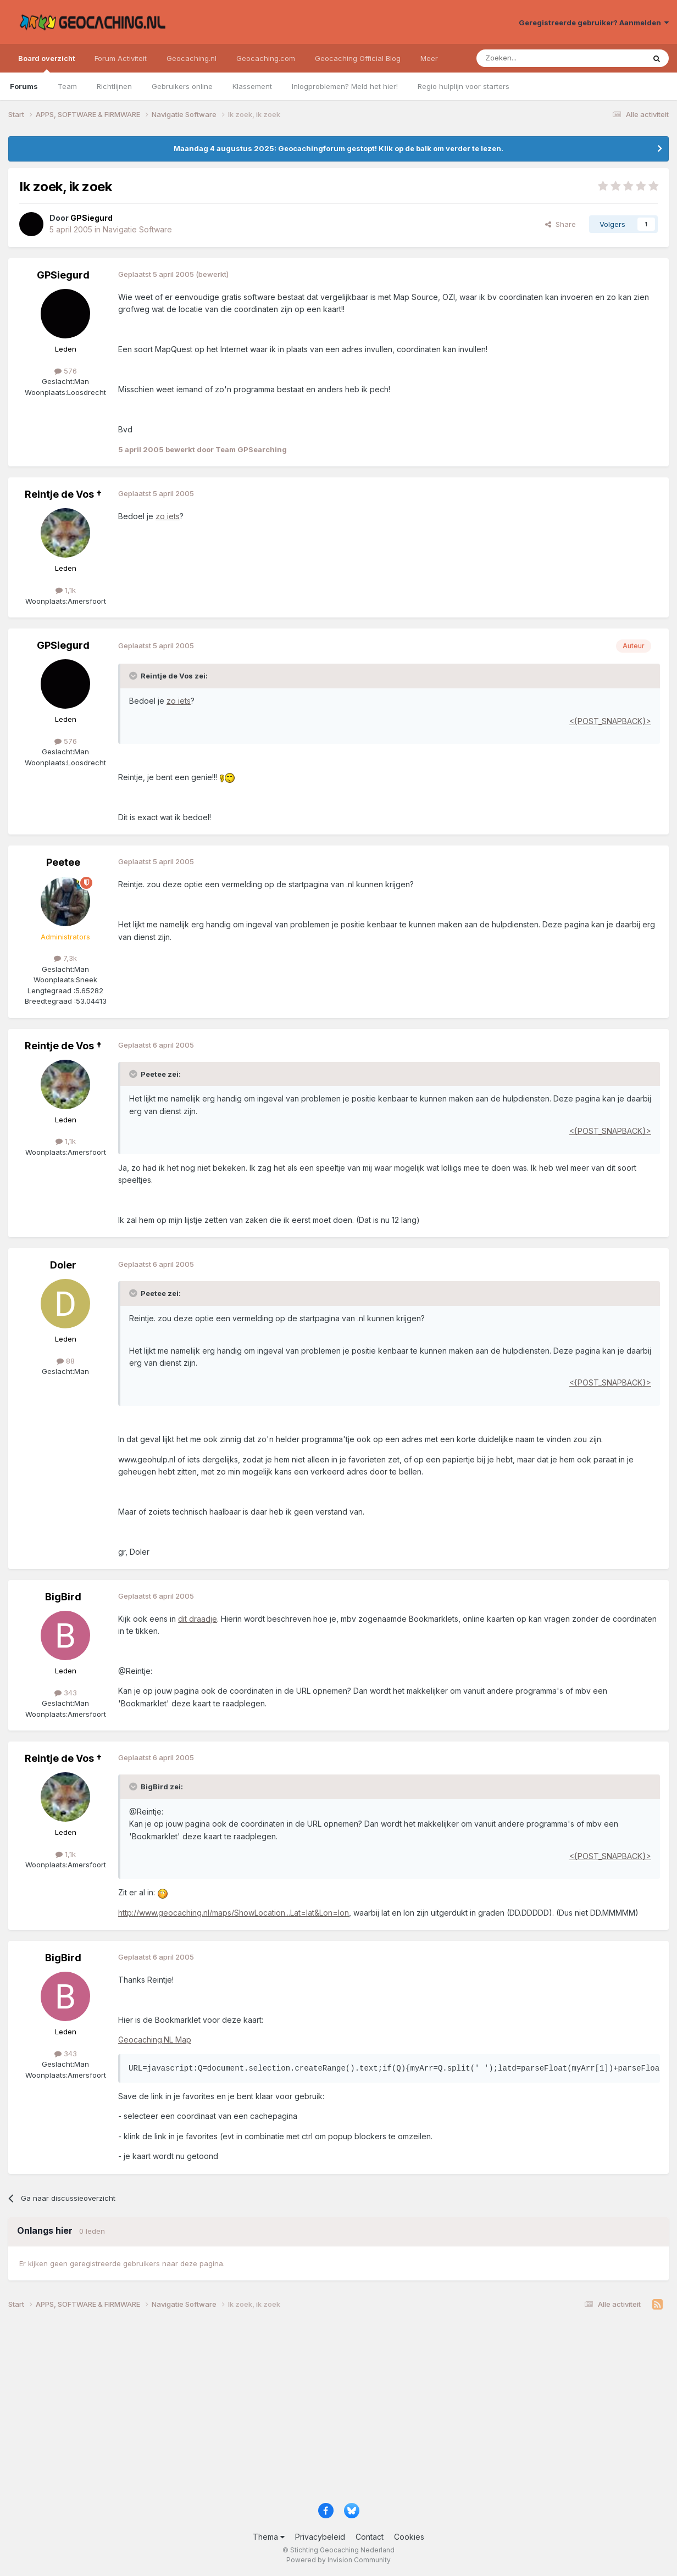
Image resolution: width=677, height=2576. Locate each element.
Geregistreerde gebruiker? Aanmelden (594, 22)
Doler (63, 1265)
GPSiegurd (63, 275)
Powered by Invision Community (338, 2560)
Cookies (409, 2536)
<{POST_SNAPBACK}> (610, 721)
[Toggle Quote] (134, 675)
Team (67, 86)
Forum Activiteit (121, 58)
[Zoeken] (526, 58)
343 (65, 1692)
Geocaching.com (265, 58)
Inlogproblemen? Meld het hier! (345, 86)
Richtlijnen (114, 86)
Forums (24, 86)
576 (65, 370)
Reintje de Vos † (63, 494)
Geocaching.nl (192, 58)
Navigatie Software (137, 229)
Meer (429, 58)
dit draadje (197, 1618)
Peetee (63, 862)
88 (66, 1360)
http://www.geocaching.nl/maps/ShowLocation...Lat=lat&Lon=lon (233, 1912)
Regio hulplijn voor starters (463, 86)
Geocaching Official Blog (358, 58)
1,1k (66, 590)
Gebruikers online (182, 86)
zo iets (168, 516)
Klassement (252, 86)
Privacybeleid (320, 2536)
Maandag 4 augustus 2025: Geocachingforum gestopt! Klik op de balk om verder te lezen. (338, 148)
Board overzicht (46, 63)
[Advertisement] (338, 2410)
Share (560, 224)
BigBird (63, 1597)
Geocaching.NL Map (154, 2039)
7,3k (65, 958)
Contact (370, 2536)
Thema (269, 2536)
